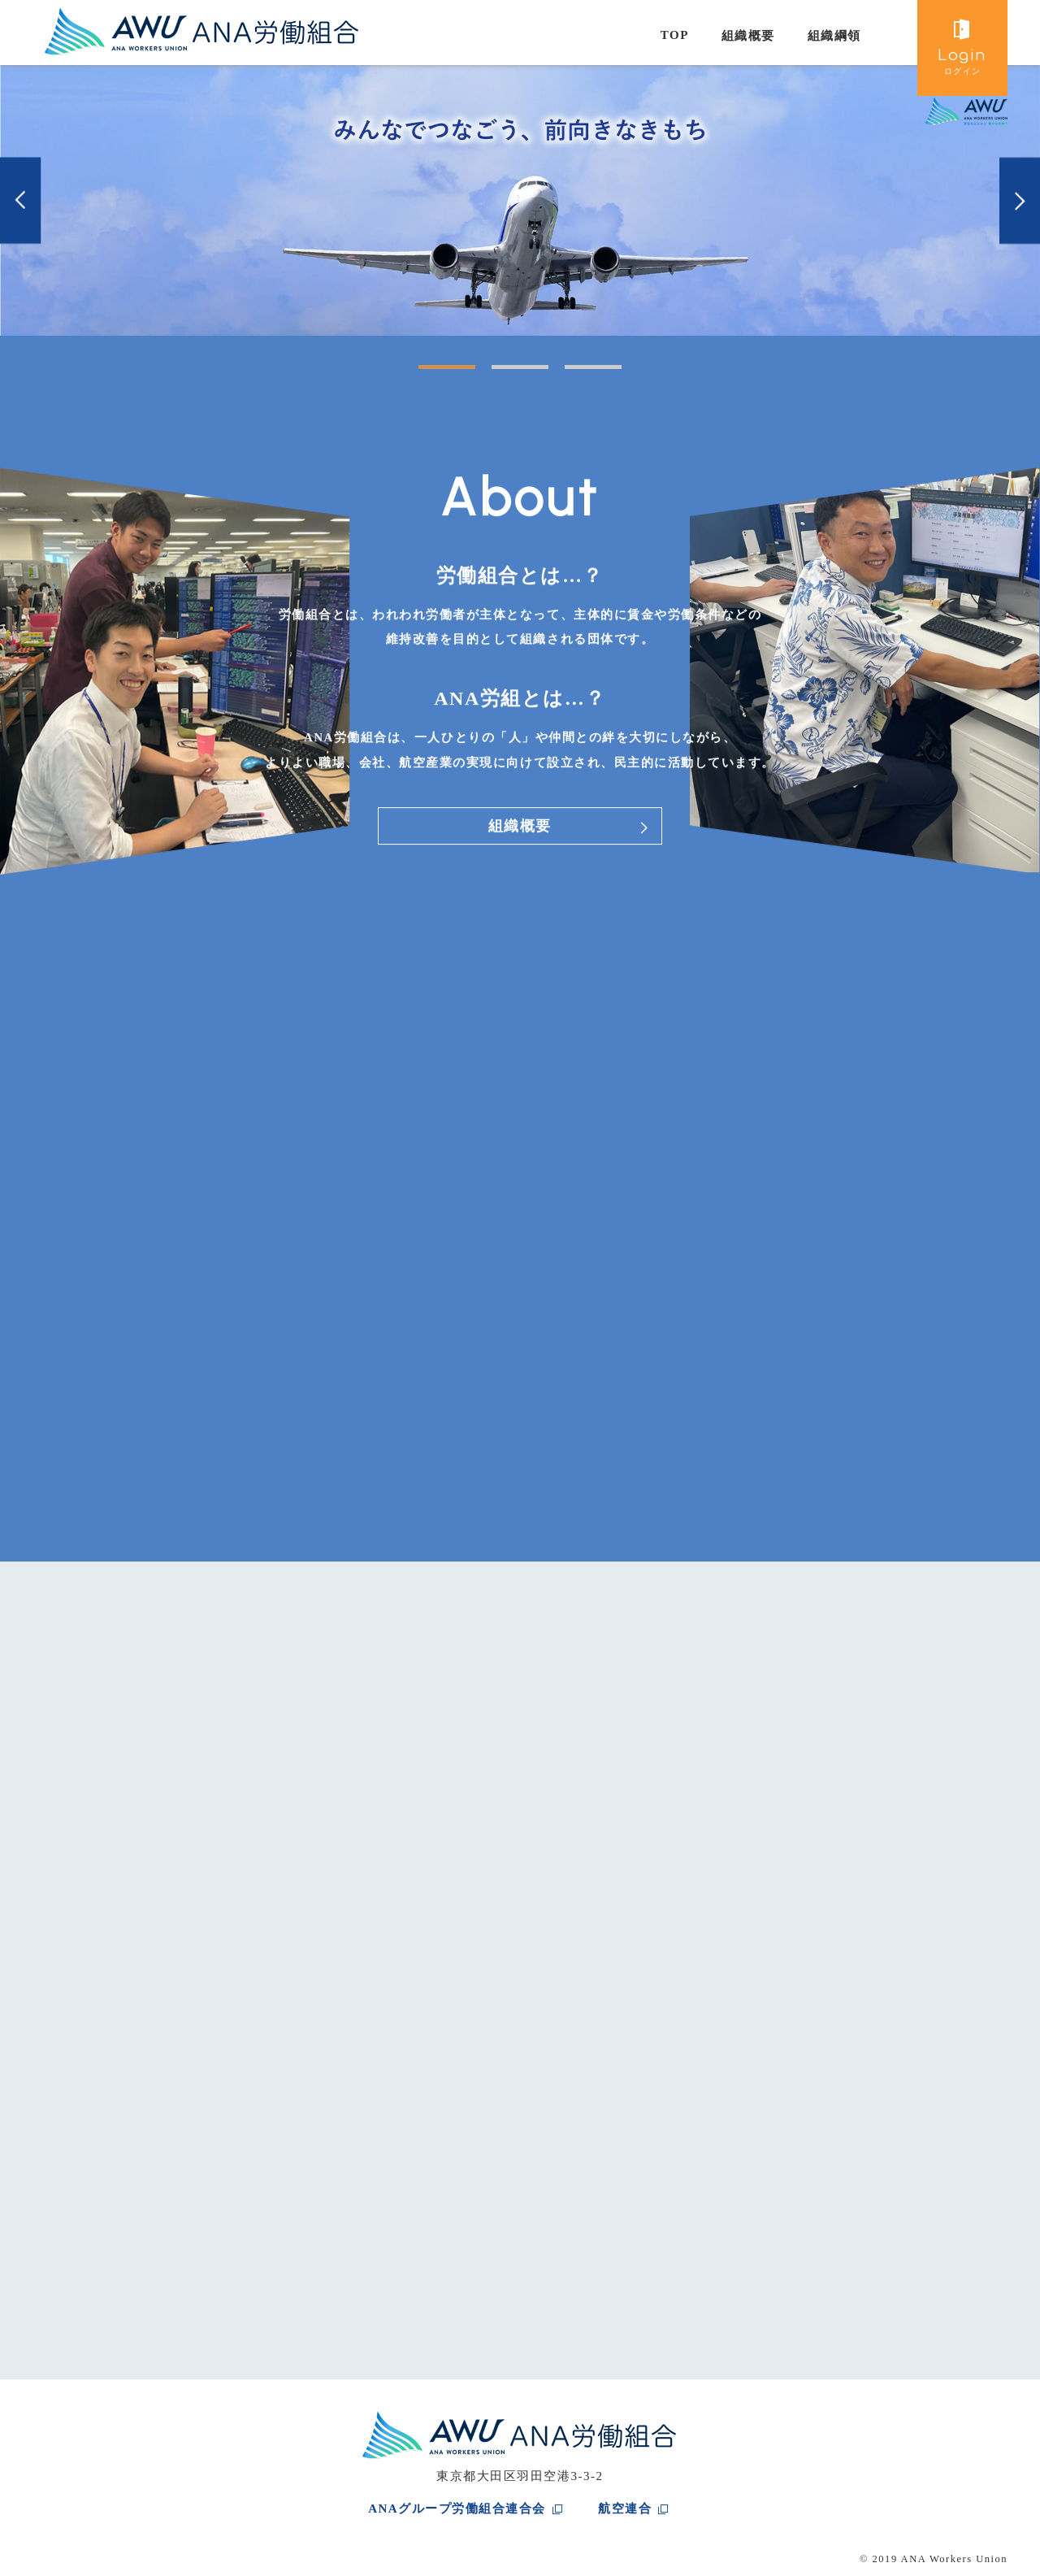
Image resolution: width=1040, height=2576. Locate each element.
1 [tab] (426, 373)
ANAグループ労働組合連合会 (457, 2508)
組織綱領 (834, 35)
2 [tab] (500, 373)
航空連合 (625, 2508)
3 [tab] (573, 373)
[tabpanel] (520, 200)
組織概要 (748, 35)
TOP (675, 34)
